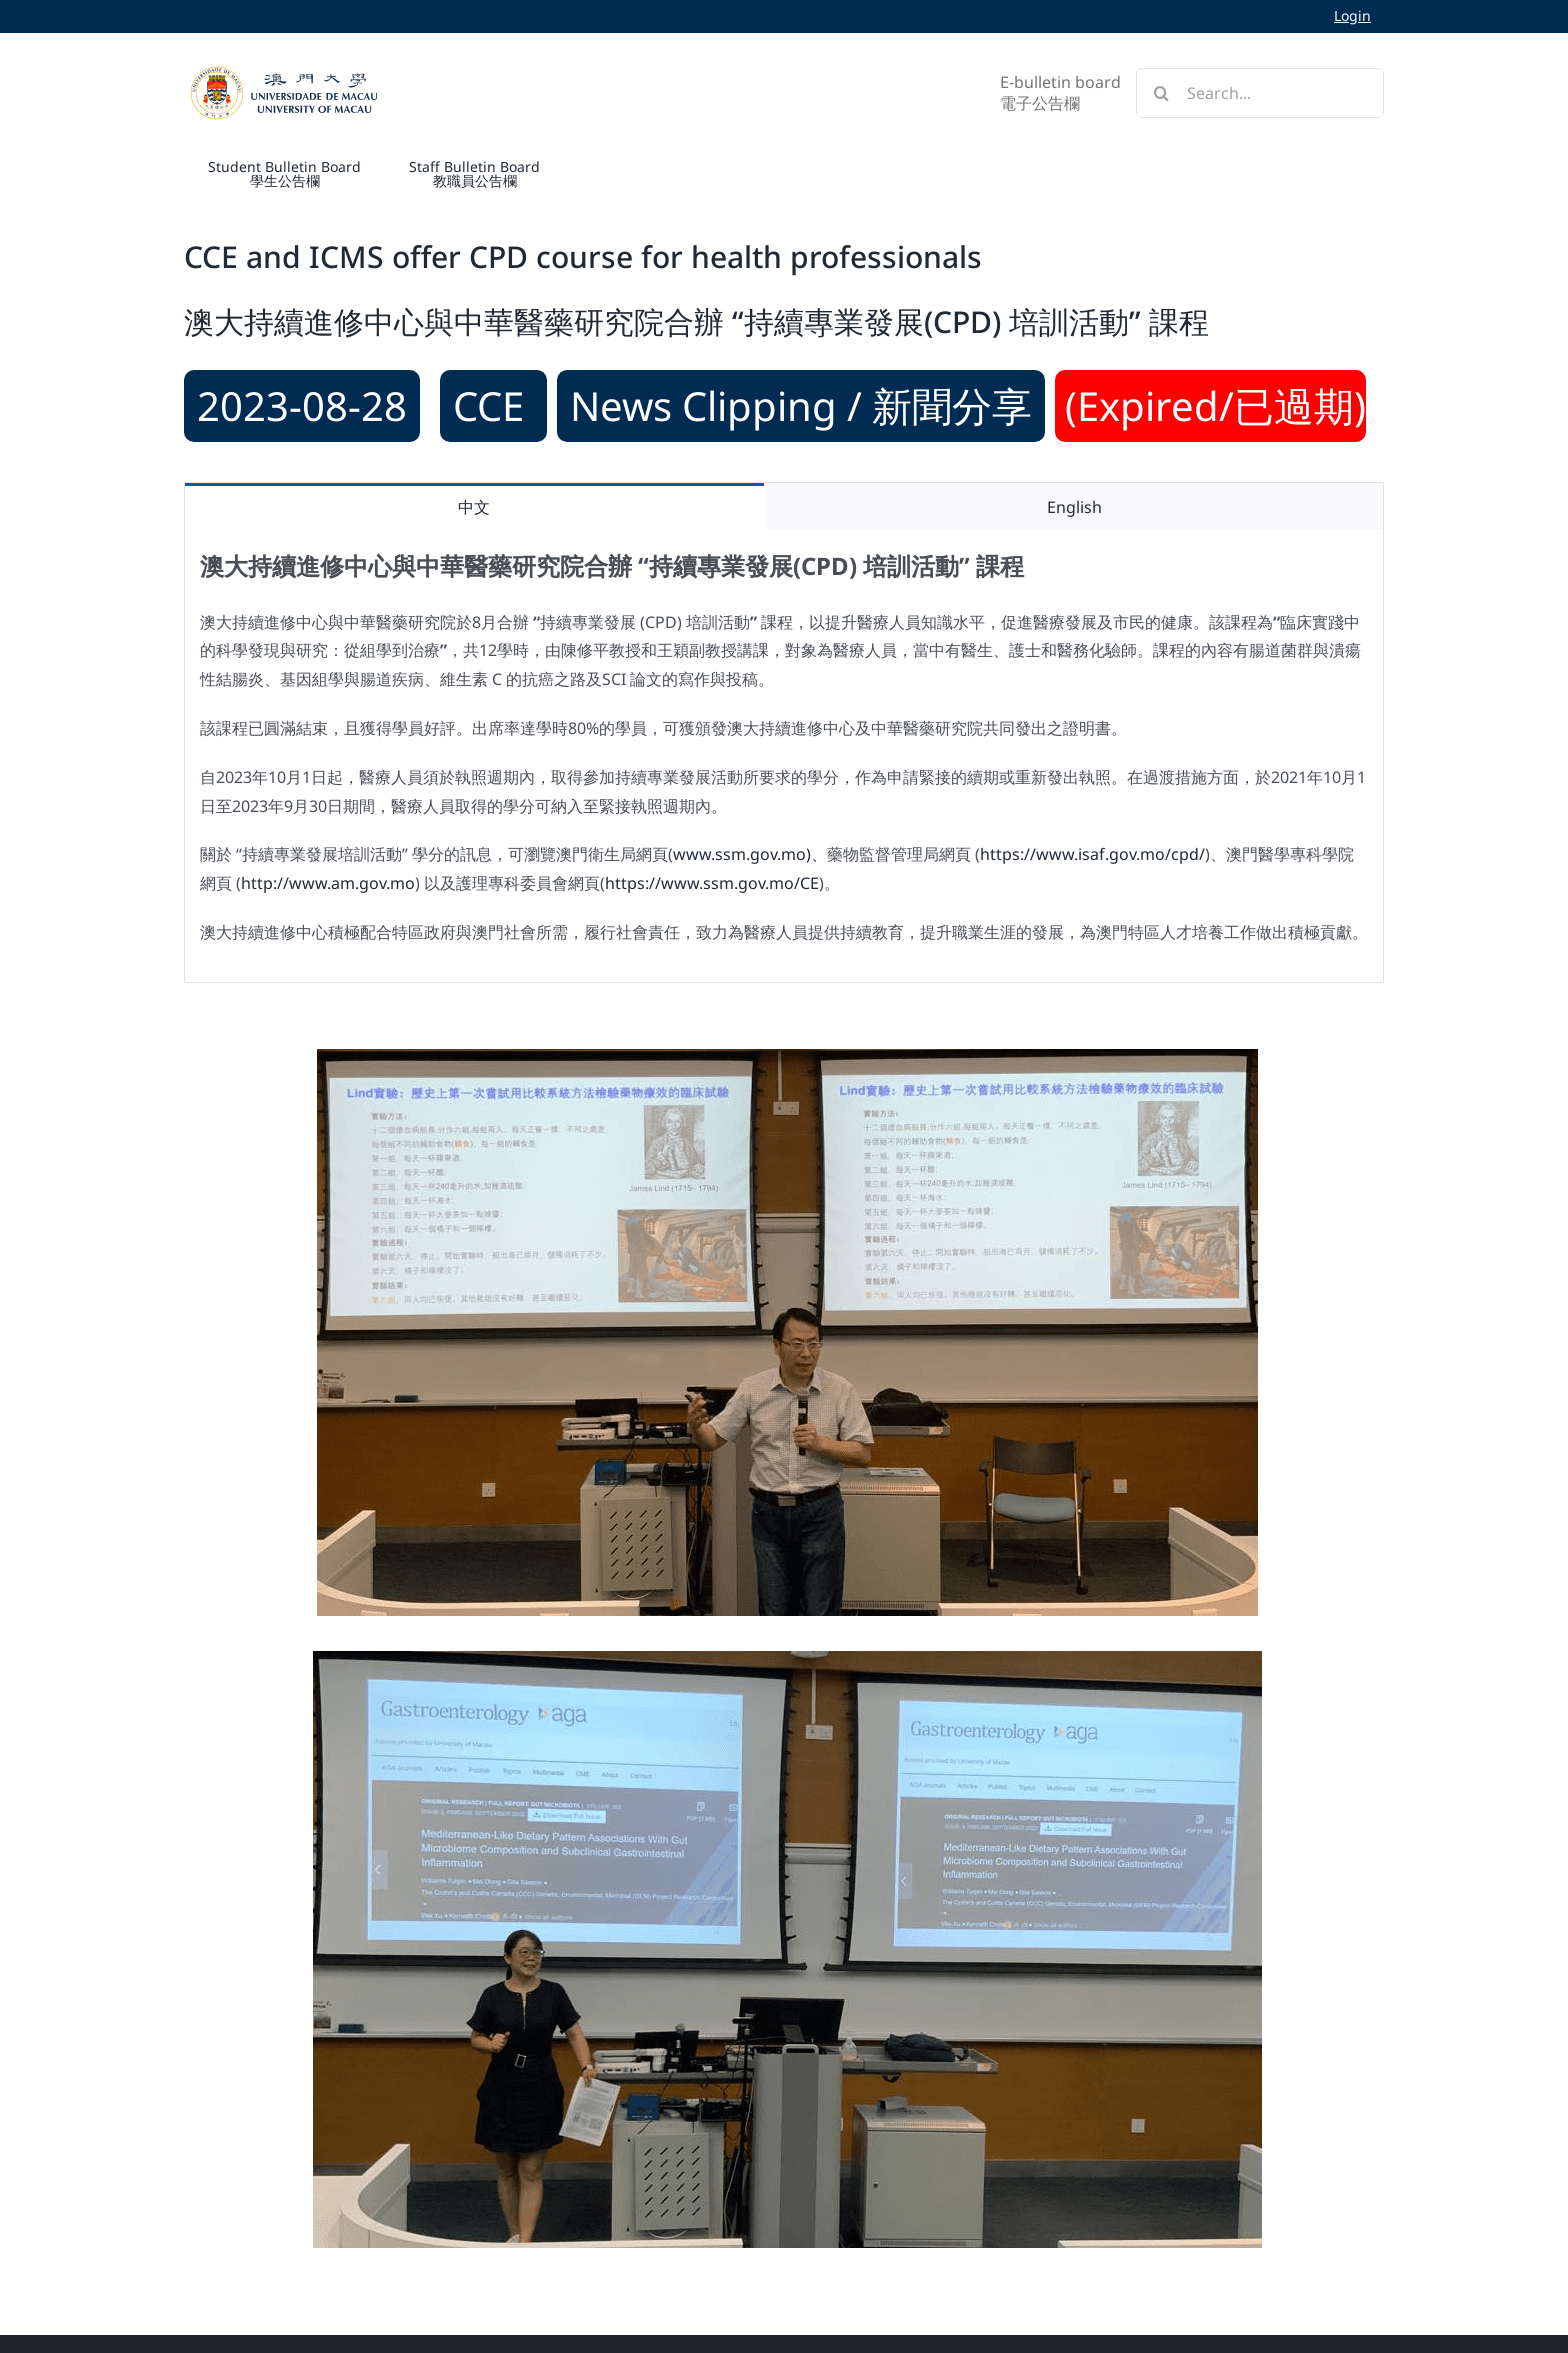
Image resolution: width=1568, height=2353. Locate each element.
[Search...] (1260, 93)
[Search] (1161, 93)
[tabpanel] (784, 755)
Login (1352, 15)
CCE (493, 405)
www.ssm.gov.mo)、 (750, 854)
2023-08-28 (302, 405)
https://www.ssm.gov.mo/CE (712, 883)
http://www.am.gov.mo (328, 883)
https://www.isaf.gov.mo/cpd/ (1092, 854)
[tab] (474, 506)
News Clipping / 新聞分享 (801, 405)
